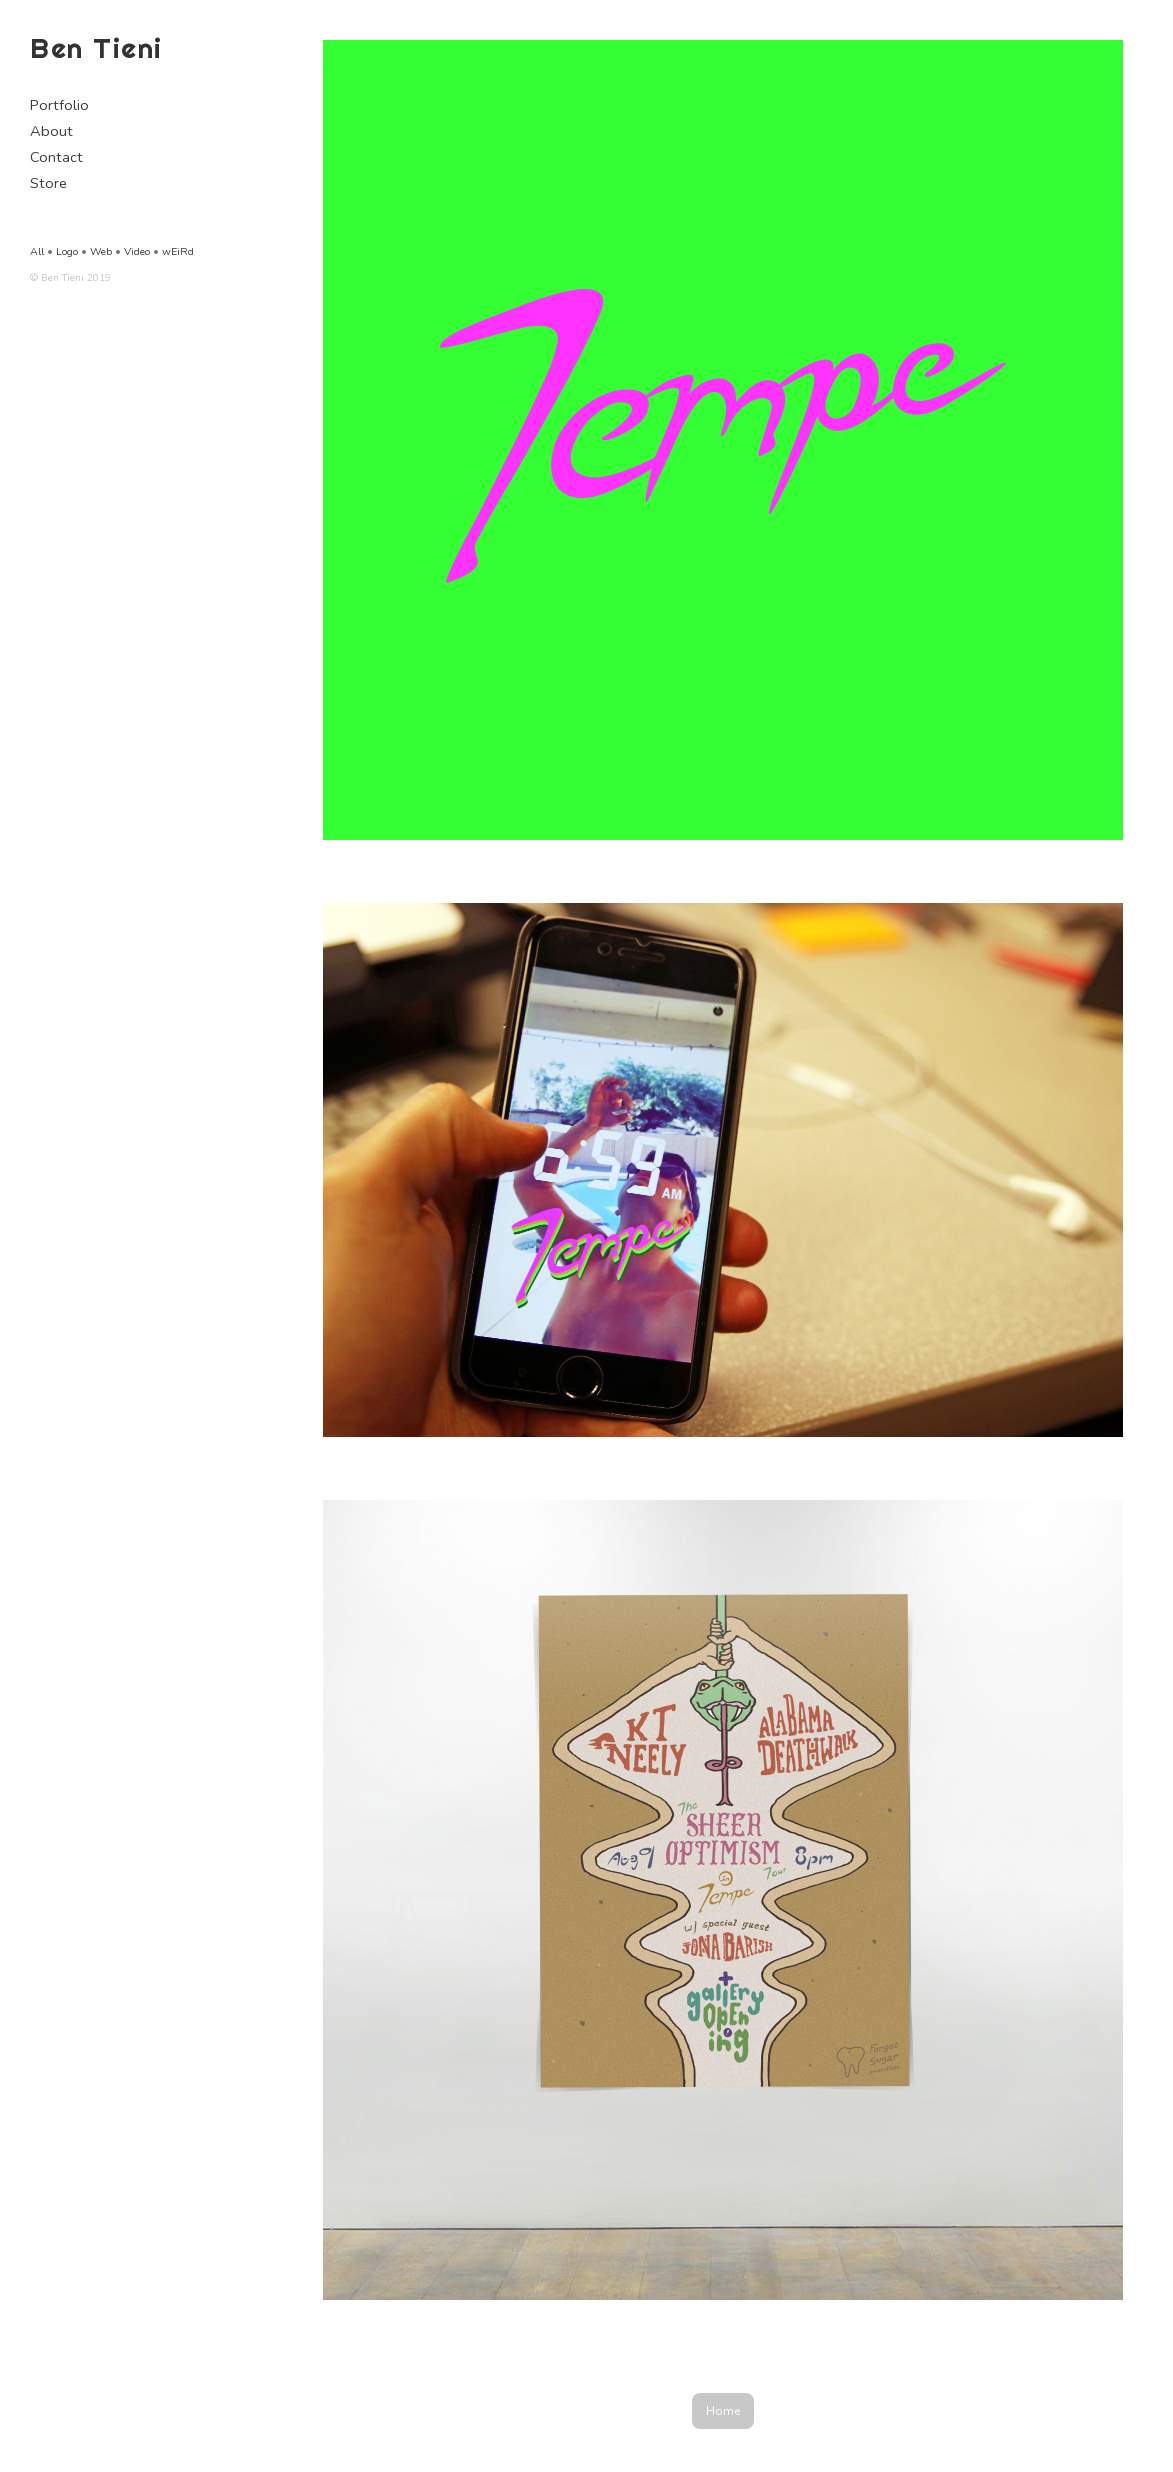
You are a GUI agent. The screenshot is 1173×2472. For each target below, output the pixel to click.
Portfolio (59, 105)
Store (48, 183)
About (51, 131)
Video (137, 251)
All (37, 251)
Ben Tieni (96, 47)
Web (101, 251)
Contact (56, 157)
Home (723, 2411)
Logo (67, 251)
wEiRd (178, 251)
